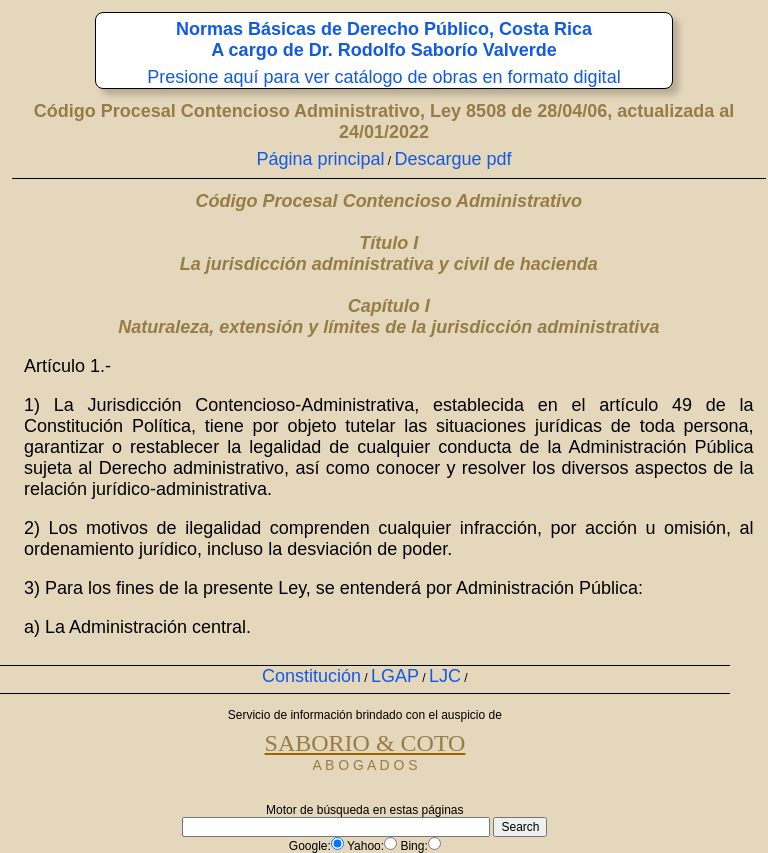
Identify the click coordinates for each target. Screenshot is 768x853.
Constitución (311, 676)
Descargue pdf (453, 159)
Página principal (320, 159)
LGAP (395, 676)
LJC (445, 676)
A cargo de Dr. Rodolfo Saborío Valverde (383, 50)
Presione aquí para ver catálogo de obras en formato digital (383, 77)
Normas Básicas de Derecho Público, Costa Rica (384, 29)
